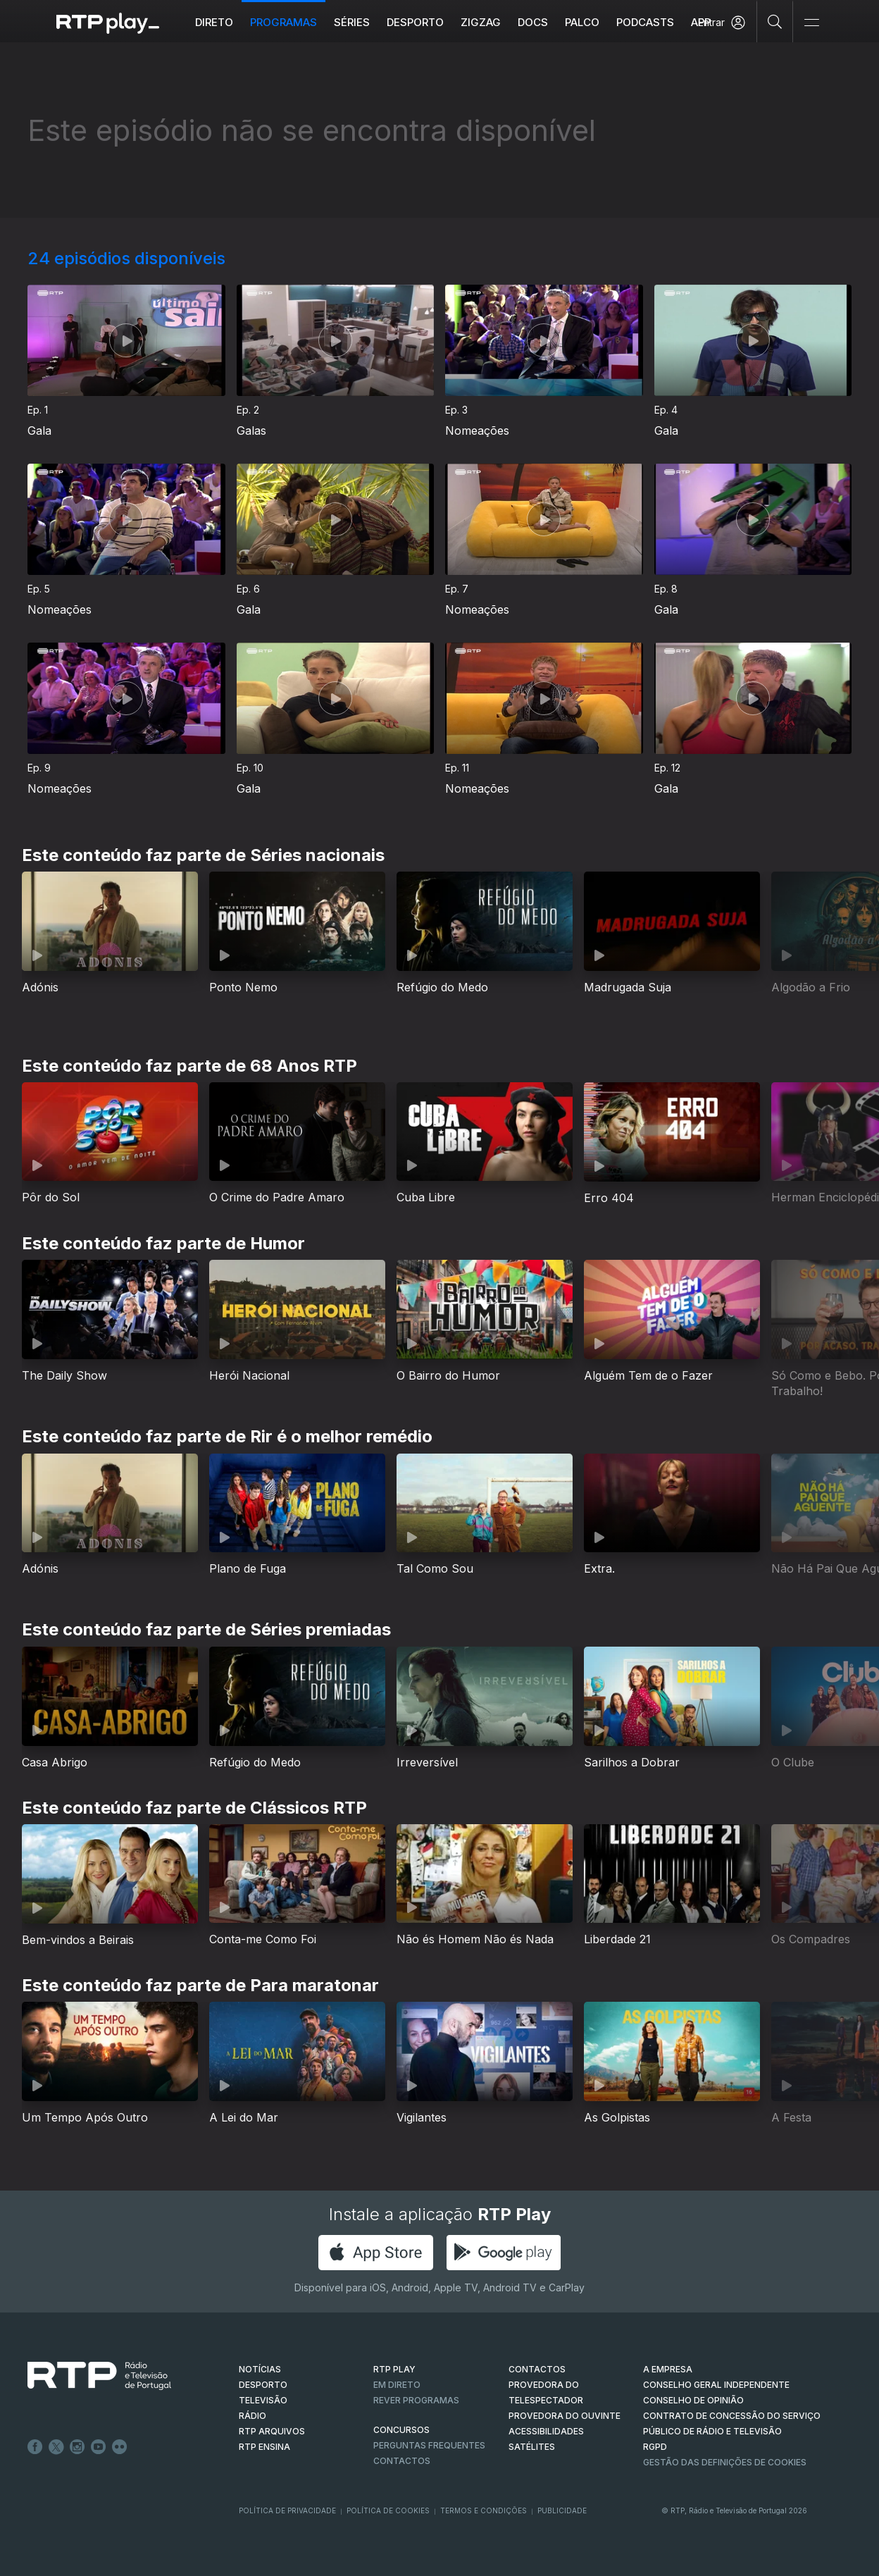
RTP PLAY (394, 2369)
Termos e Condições (483, 2510)
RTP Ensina (264, 2446)
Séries (352, 22)
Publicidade (562, 2510)
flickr (119, 2447)
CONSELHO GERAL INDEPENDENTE (716, 2384)
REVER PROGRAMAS (416, 2400)
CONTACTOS (537, 2369)
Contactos (401, 2461)
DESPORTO (263, 2384)
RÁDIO (252, 2415)
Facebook (35, 2447)
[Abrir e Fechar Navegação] (811, 23)
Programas (283, 22)
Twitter (56, 2447)
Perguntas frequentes (429, 2445)
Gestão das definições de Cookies (724, 2462)
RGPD (655, 2446)
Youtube (98, 2447)
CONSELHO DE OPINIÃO (693, 2400)
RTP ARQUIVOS (272, 2431)
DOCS (533, 22)
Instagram (77, 2447)
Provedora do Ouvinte (565, 2415)
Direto (214, 22)
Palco (582, 22)
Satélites (532, 2446)
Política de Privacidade (287, 2510)
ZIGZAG (481, 22)
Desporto (415, 22)
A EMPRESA (667, 2369)
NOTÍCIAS (260, 2369)
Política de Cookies (388, 2510)
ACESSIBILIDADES (546, 2431)
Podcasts (645, 22)
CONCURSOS (401, 2430)
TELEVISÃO (263, 2400)
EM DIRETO (396, 2384)
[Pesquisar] (775, 21)
